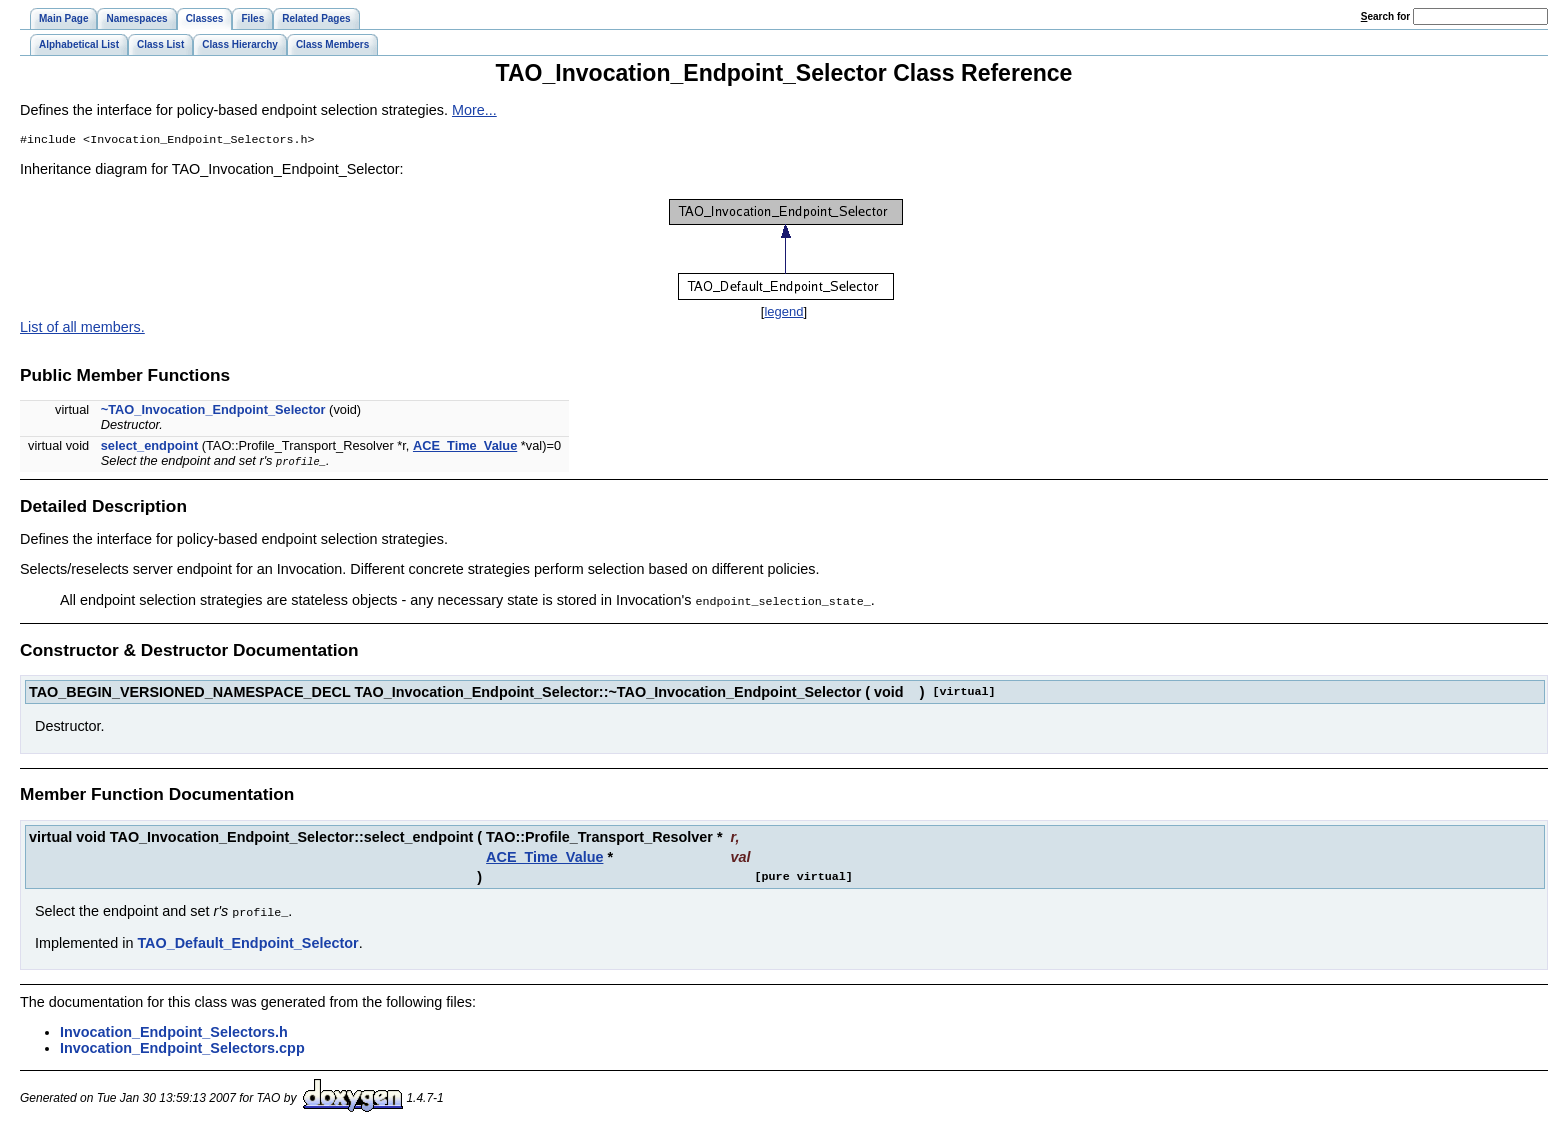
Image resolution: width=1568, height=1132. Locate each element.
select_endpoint (149, 447)
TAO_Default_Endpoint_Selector (247, 943)
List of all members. (82, 329)
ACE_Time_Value (465, 447)
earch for (1385, 16)
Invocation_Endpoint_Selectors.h (174, 1032)
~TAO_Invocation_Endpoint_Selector (213, 411)
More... (474, 110)
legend (783, 313)
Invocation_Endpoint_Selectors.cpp (182, 1048)
